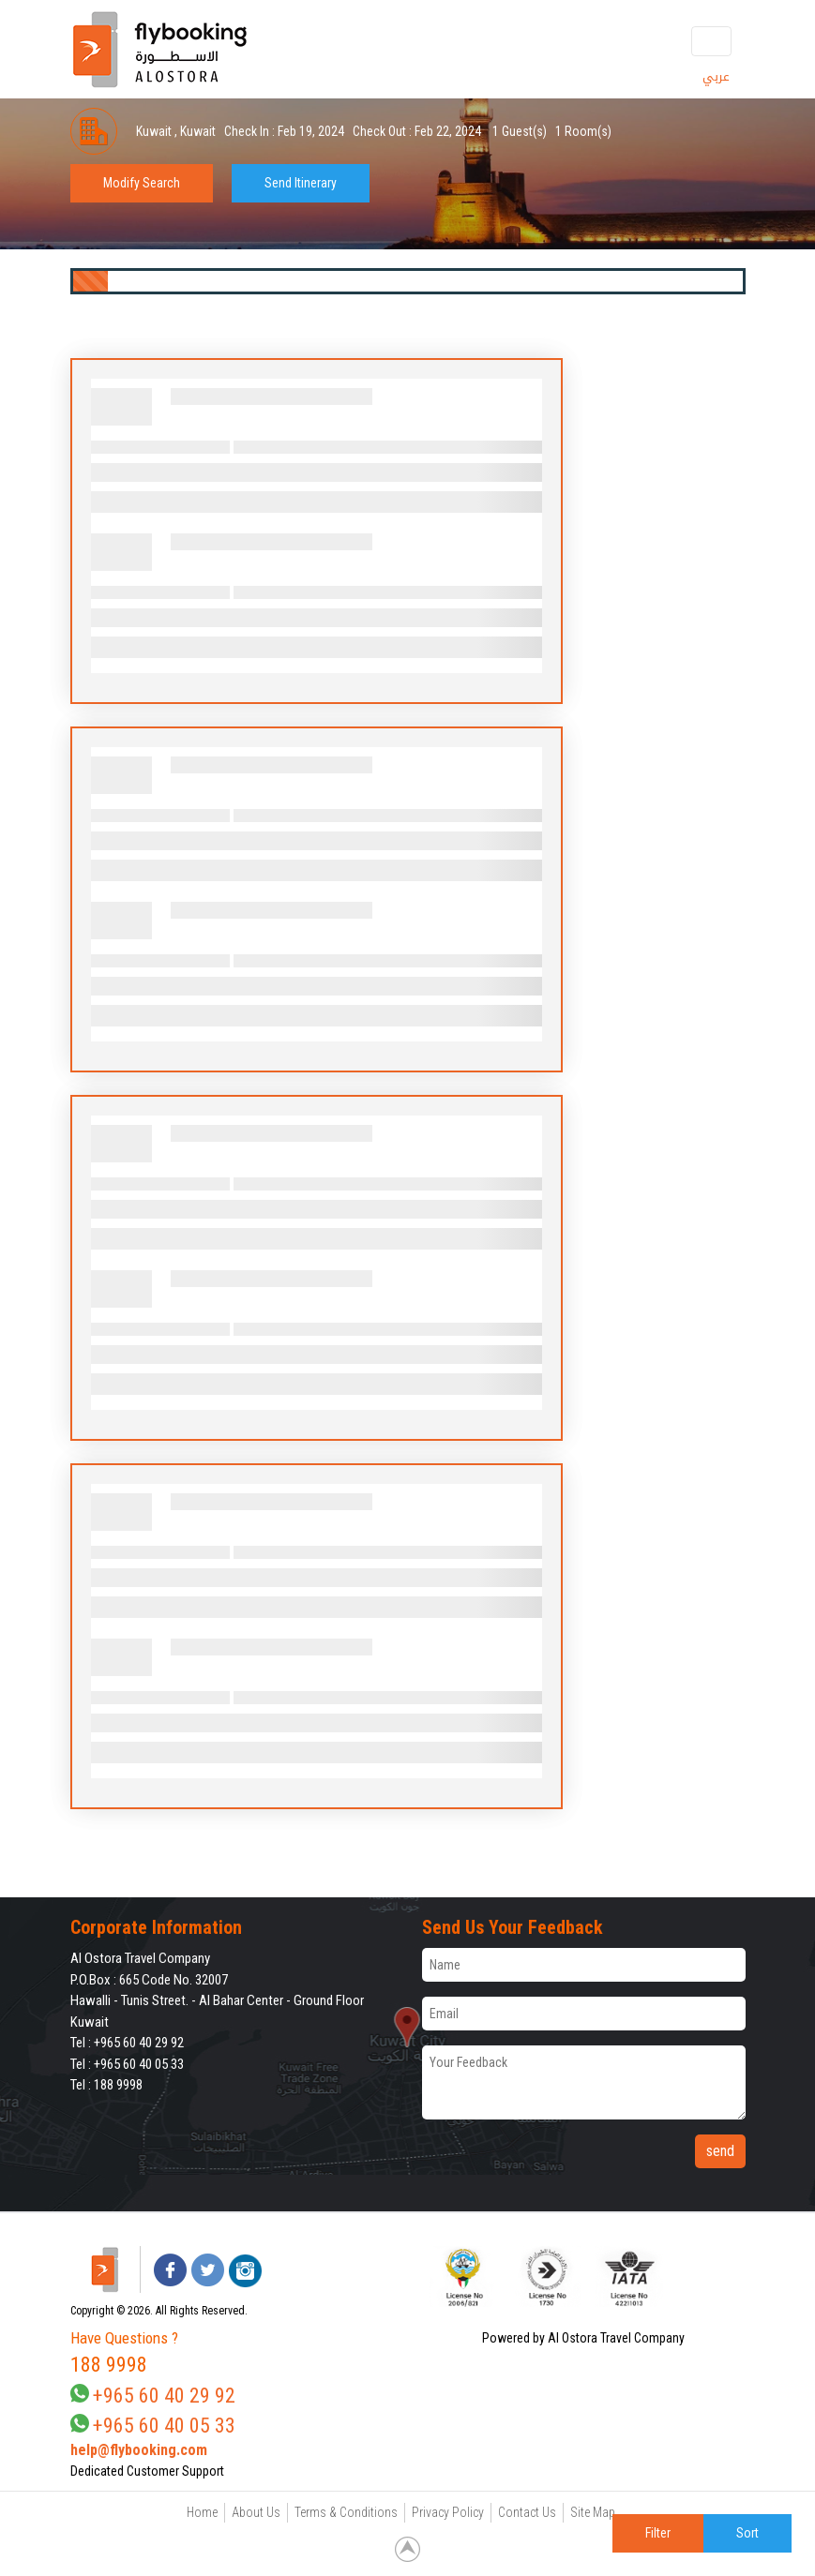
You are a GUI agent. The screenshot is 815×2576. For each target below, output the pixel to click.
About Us (256, 2512)
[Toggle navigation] (711, 41)
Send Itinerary (300, 182)
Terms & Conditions (346, 2512)
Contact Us (527, 2512)
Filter (658, 2532)
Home (202, 2512)
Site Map (592, 2512)
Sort (747, 2532)
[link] (707, 2276)
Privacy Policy (448, 2512)
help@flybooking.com (138, 2450)
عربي (716, 76)
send (720, 2151)
